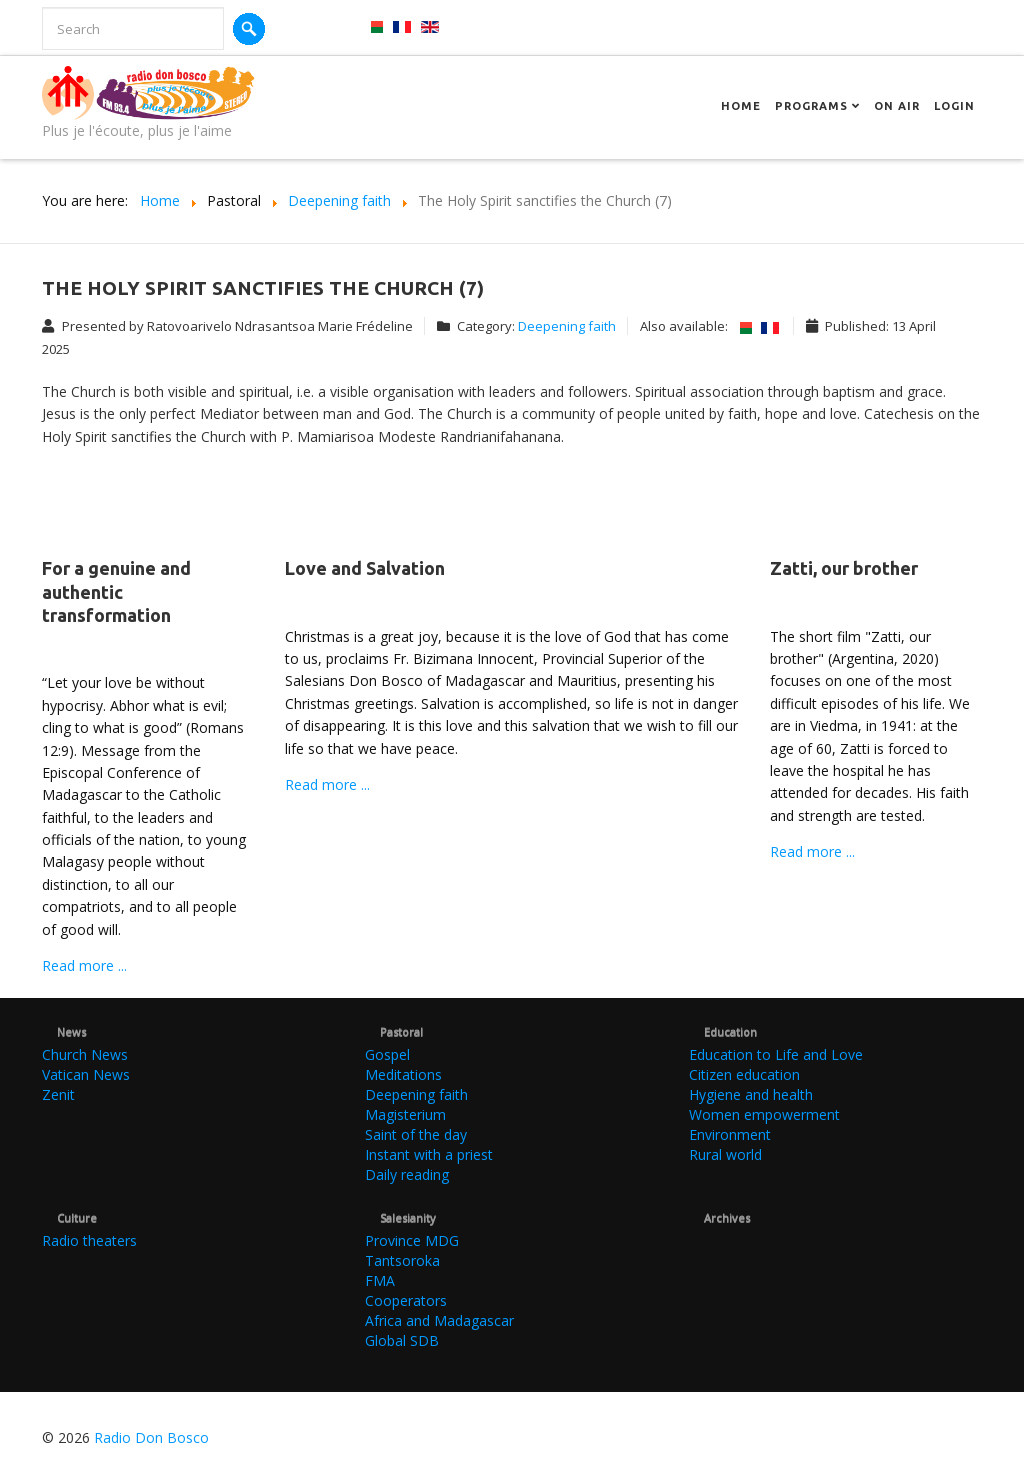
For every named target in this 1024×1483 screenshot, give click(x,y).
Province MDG (412, 1240)
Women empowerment (764, 1114)
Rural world (725, 1154)
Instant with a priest (429, 1154)
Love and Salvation (365, 568)
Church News (85, 1054)
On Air (897, 106)
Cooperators (406, 1300)
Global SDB (402, 1340)
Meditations (403, 1074)
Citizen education (744, 1074)
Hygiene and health (751, 1094)
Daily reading (407, 1174)
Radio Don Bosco (151, 1437)
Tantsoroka (402, 1260)
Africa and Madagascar (439, 1320)
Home (741, 106)
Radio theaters (89, 1240)
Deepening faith (567, 326)
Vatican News (86, 1074)
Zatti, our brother (844, 568)
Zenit (58, 1094)
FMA (380, 1280)
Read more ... (84, 965)
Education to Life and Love (776, 1054)
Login (954, 106)
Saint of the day (416, 1134)
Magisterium (405, 1114)
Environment (730, 1134)
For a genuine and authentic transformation (116, 591)
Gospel (387, 1054)
